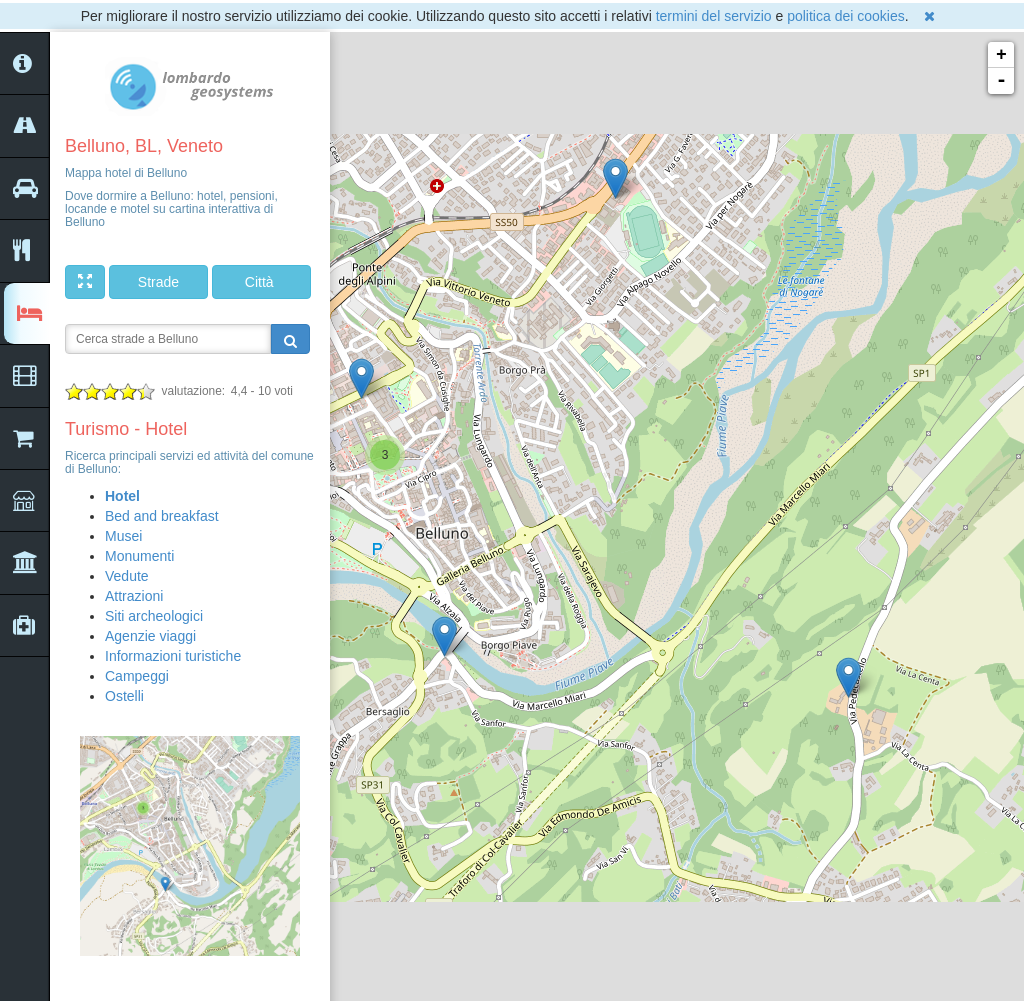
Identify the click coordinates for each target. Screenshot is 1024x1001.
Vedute (127, 576)
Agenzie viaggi (150, 636)
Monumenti (139, 556)
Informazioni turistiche (173, 656)
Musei (123, 536)
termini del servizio (714, 16)
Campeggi (137, 676)
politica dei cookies (846, 16)
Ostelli (124, 696)
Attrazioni (134, 596)
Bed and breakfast (162, 516)
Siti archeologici (154, 616)
